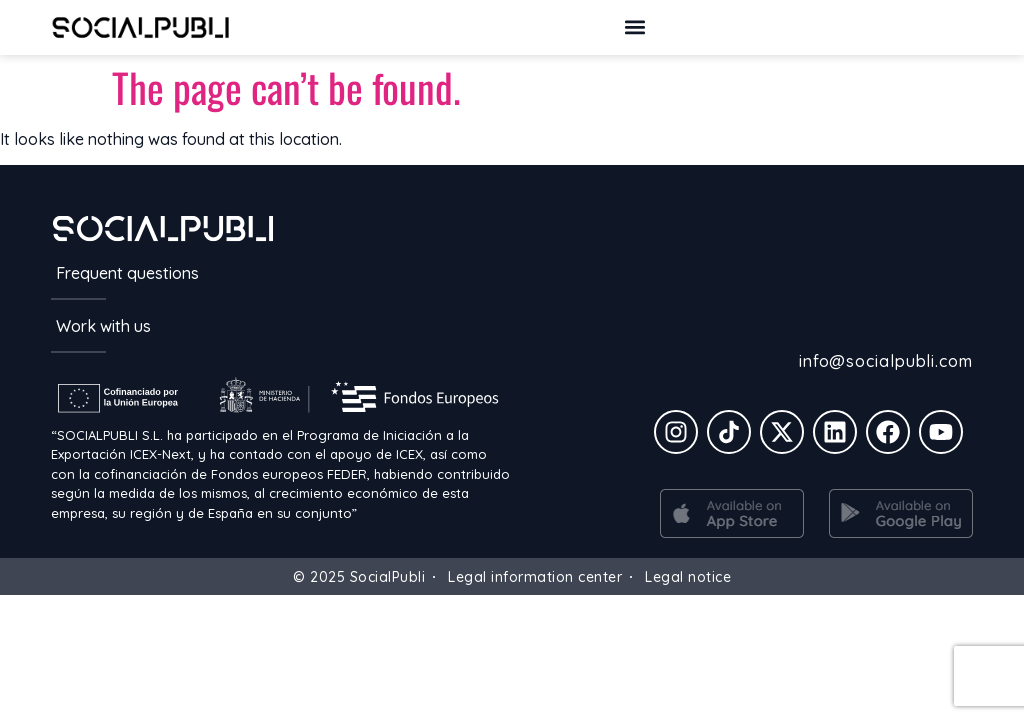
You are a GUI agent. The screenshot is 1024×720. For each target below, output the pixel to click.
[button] (634, 27)
